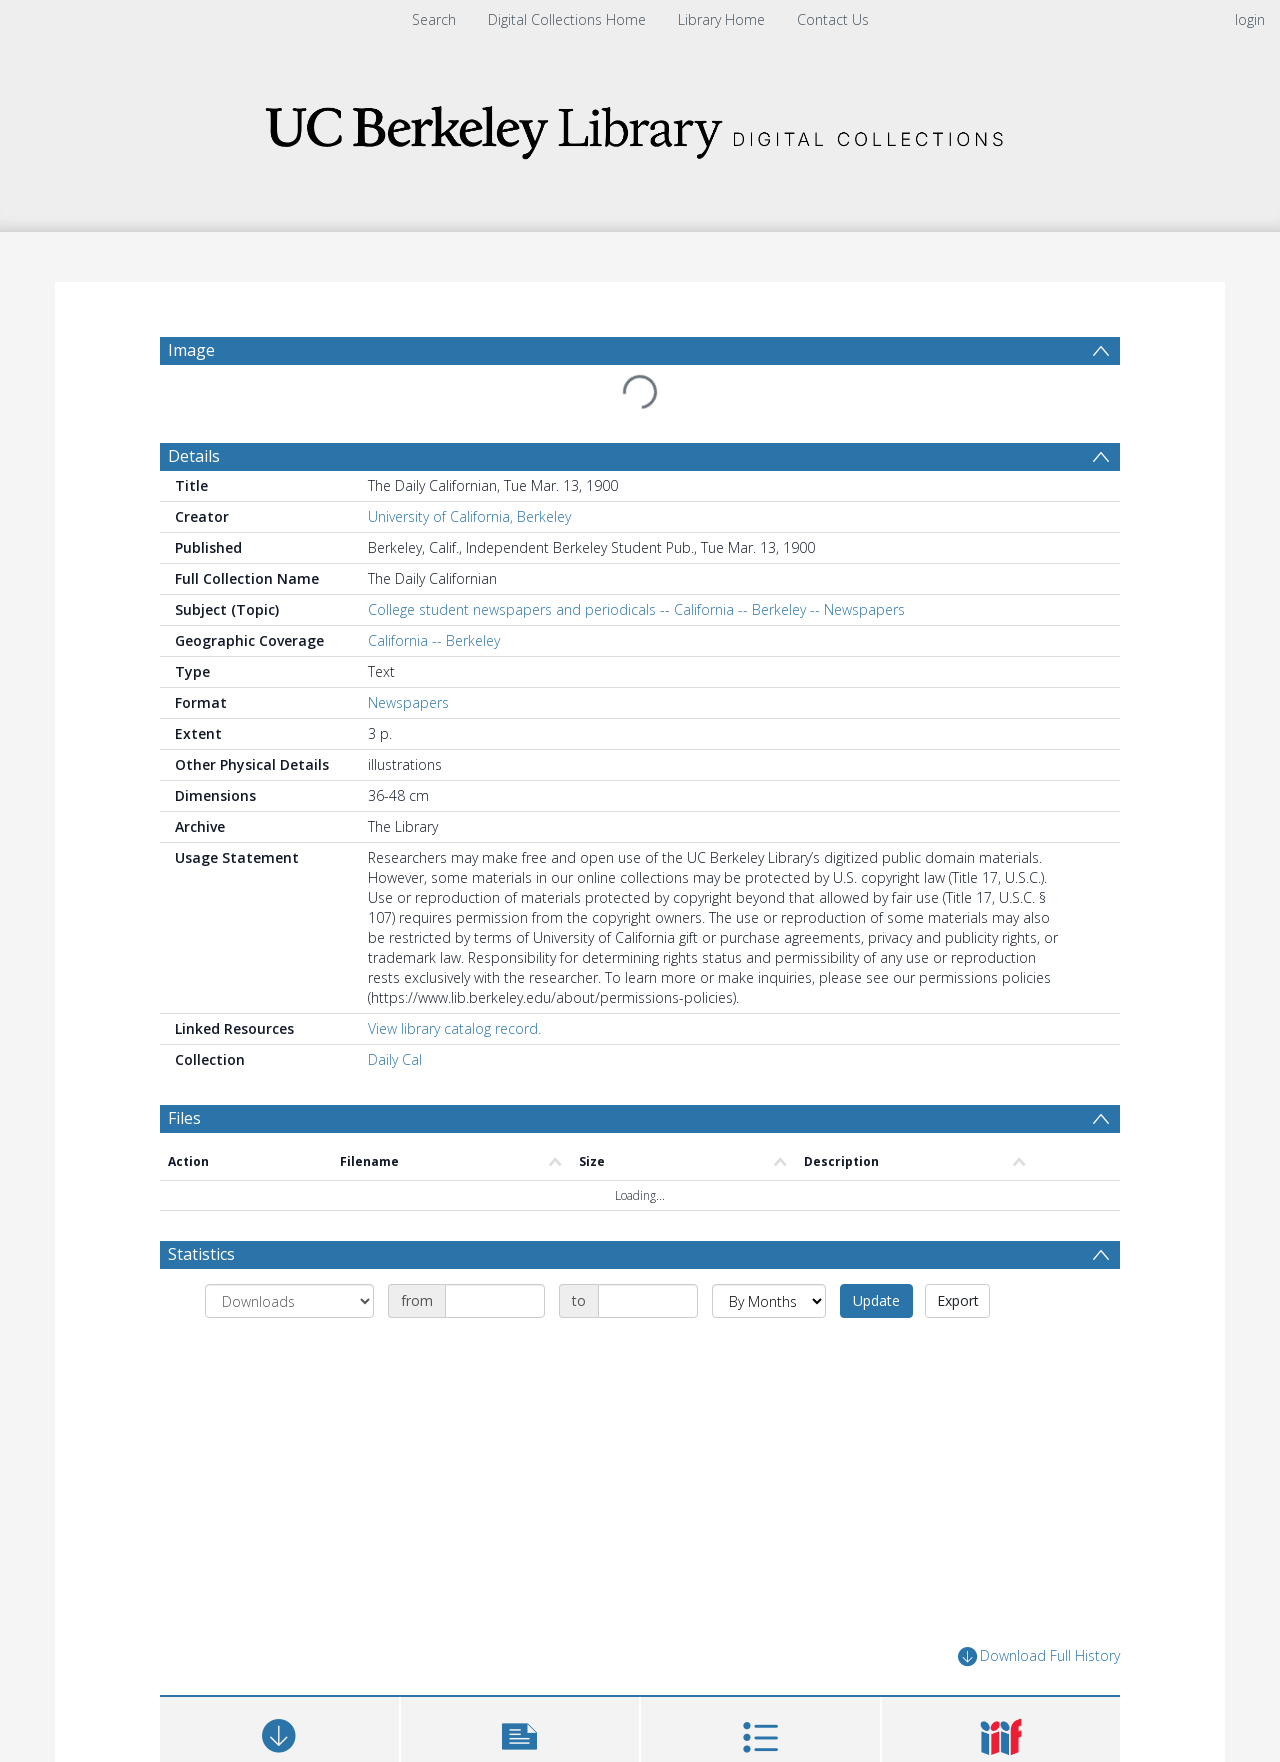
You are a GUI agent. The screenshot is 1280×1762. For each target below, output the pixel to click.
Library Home (721, 19)
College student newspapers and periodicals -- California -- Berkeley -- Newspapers (636, 609)
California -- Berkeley (434, 640)
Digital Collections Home (567, 19)
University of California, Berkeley (469, 516)
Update (876, 1300)
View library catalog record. (454, 1028)
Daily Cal (395, 1059)
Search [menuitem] (434, 19)
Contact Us (833, 19)
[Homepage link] (640, 126)
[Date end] (648, 1301)
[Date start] (495, 1301)
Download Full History (1039, 1656)
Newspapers (408, 702)
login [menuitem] (1250, 19)
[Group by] (289, 1301)
